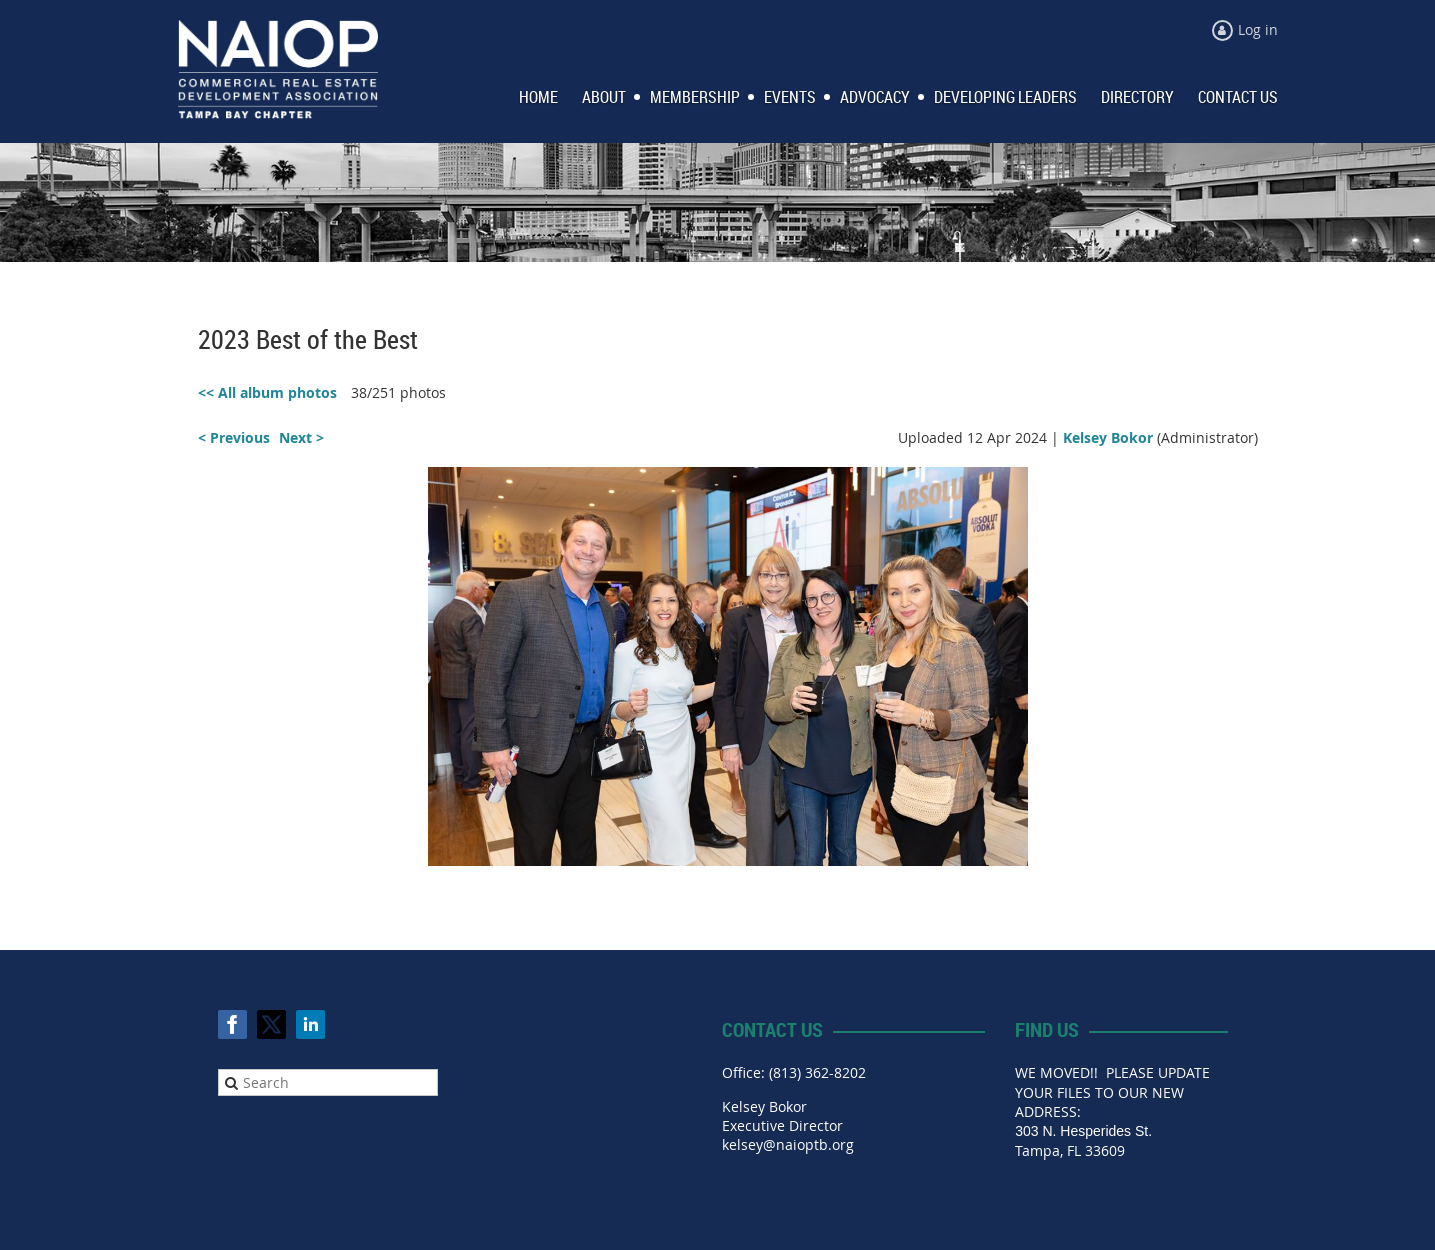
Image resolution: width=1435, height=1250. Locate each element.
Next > (301, 437)
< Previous (234, 437)
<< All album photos (267, 392)
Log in (1258, 29)
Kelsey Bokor (1108, 437)
